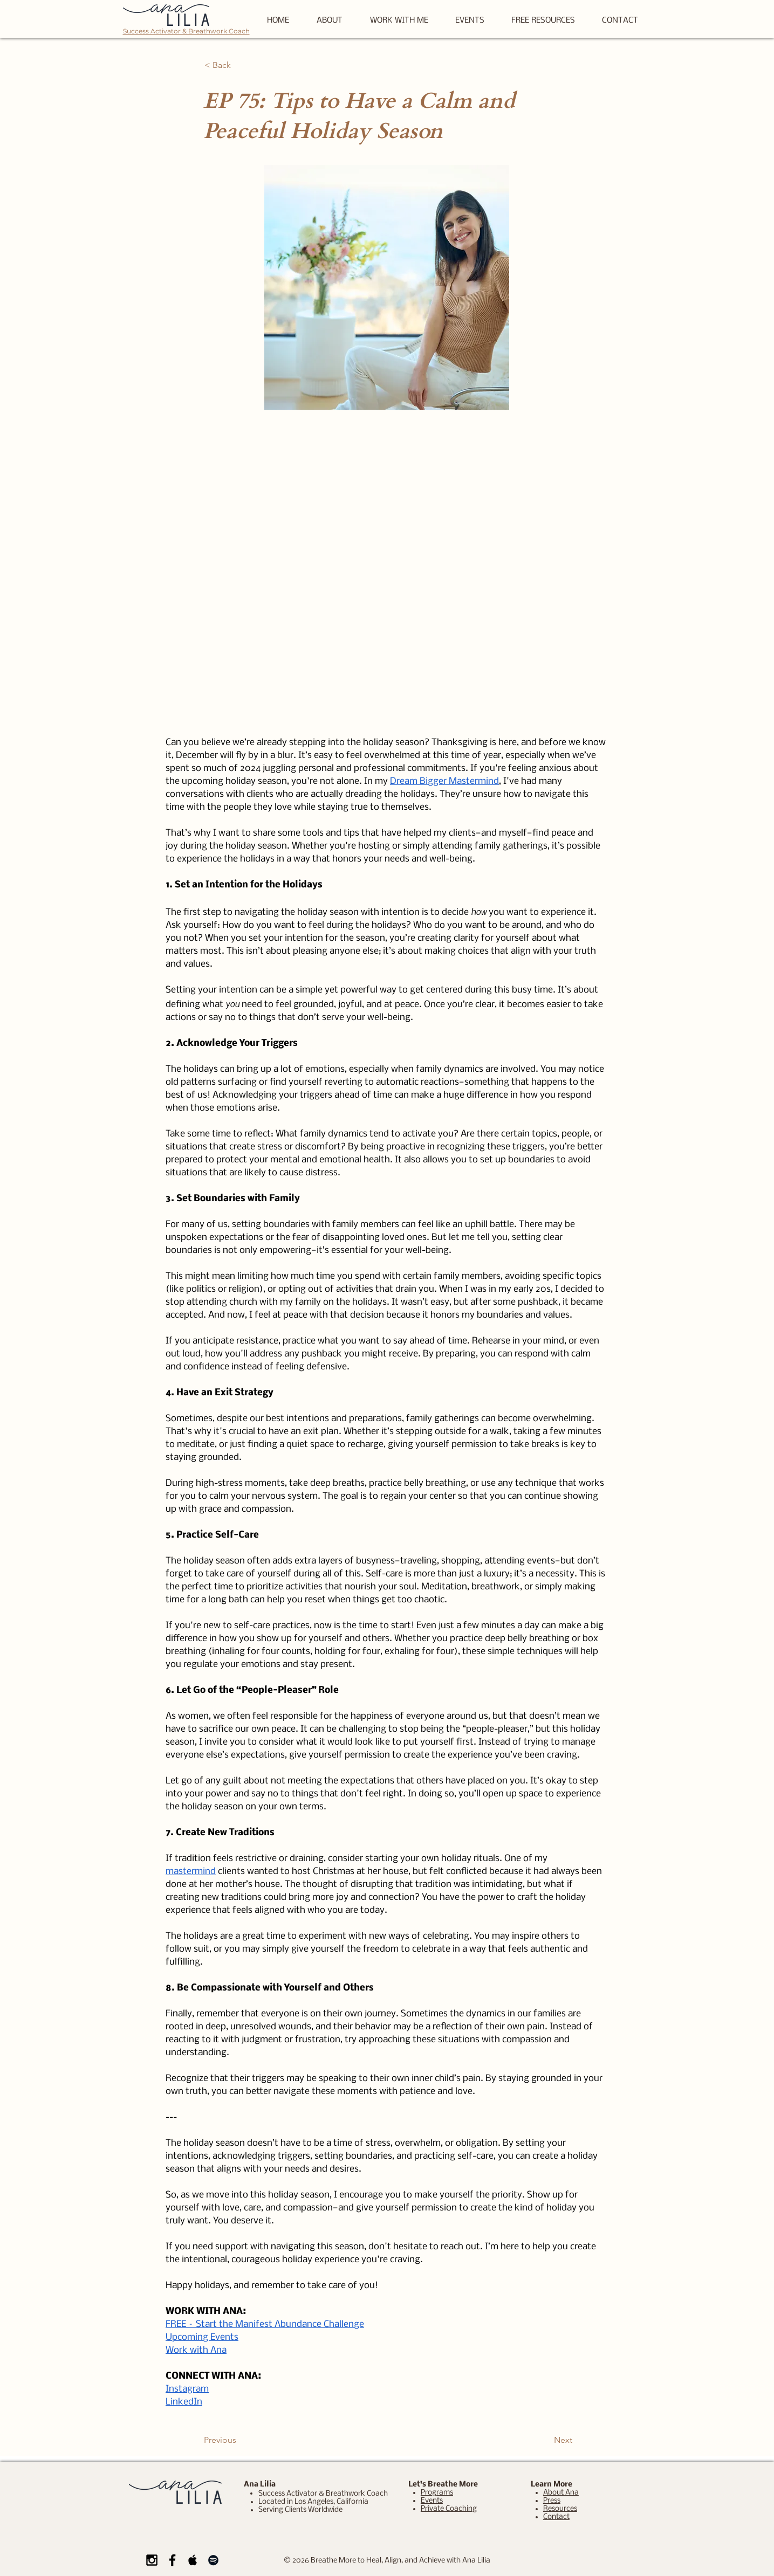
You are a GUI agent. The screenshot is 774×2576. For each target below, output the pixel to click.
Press (551, 2501)
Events (432, 2501)
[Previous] (239, 2440)
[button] (543, 20)
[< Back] (240, 65)
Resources (560, 2509)
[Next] (545, 2440)
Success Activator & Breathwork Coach (186, 31)
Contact (556, 2517)
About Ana (561, 2493)
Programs (437, 2493)
